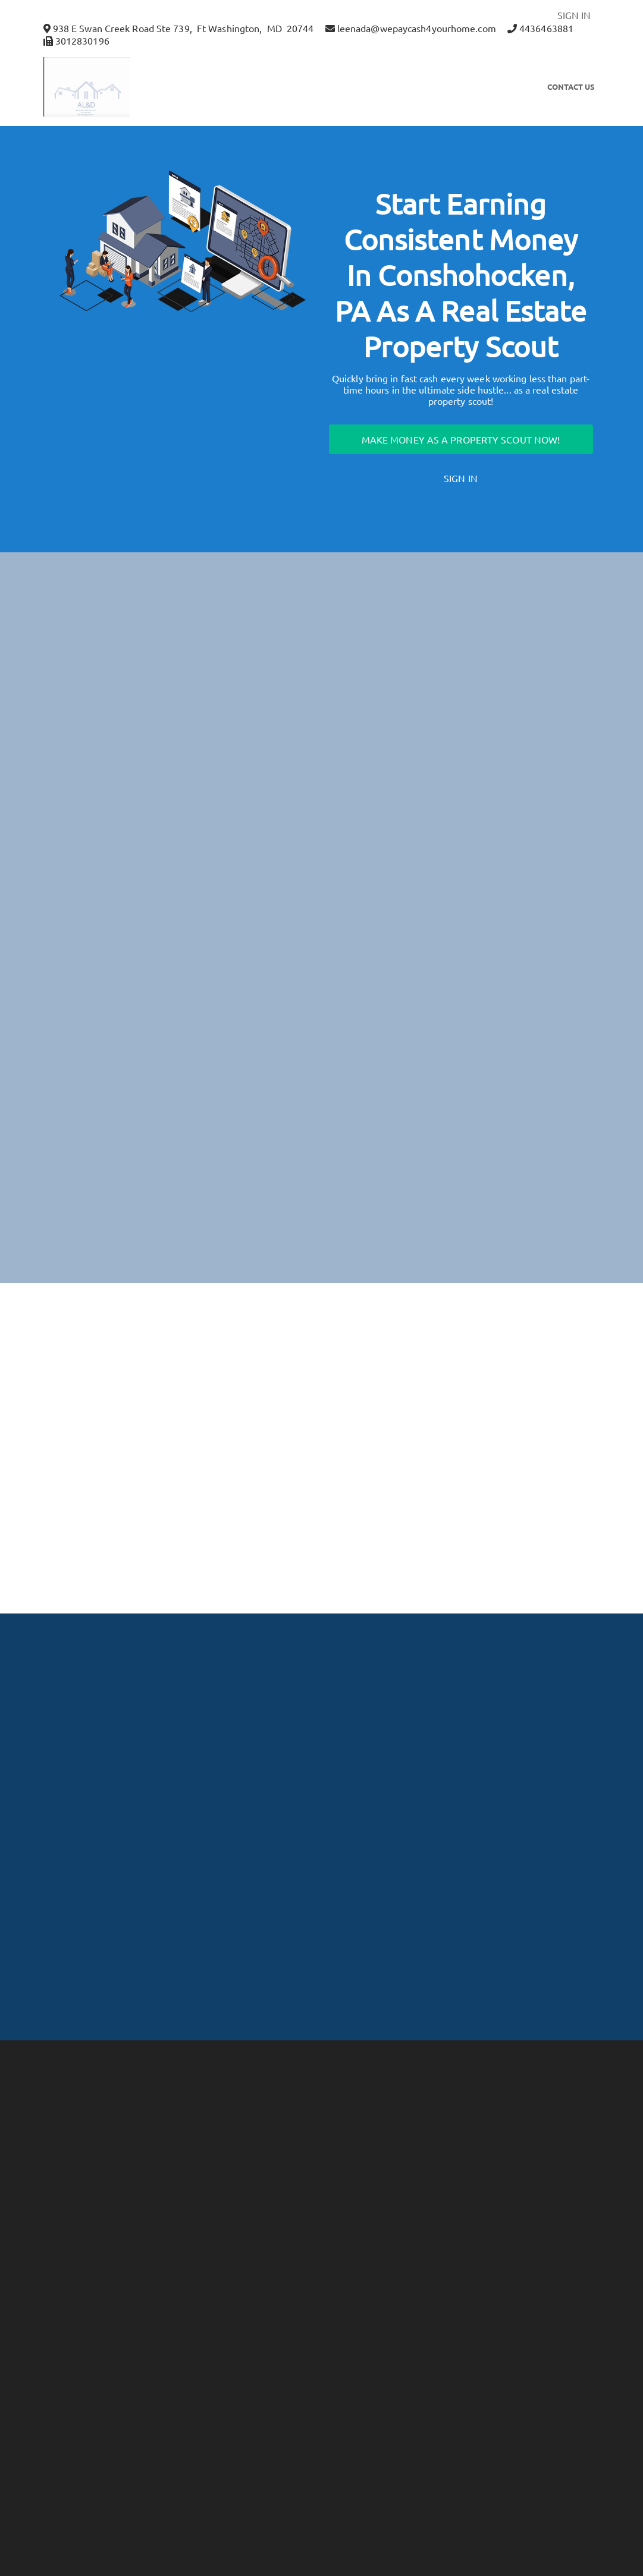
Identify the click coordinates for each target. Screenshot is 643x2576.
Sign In (461, 478)
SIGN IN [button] (574, 15)
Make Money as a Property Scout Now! (461, 439)
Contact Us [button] (571, 86)
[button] (102, 87)
